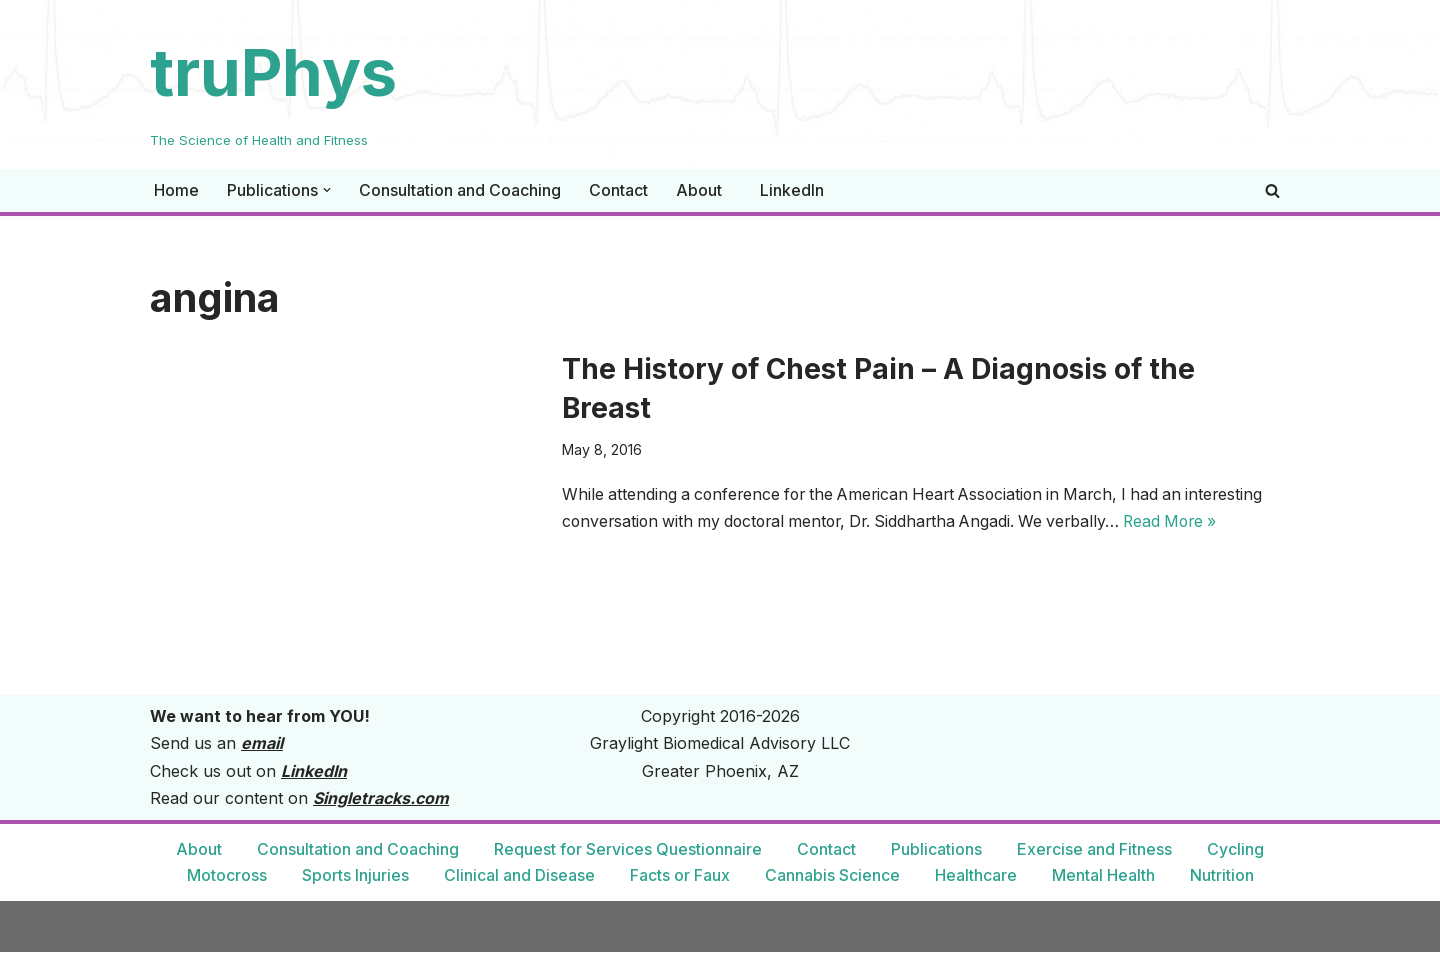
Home (176, 190)
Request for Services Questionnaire (628, 851)
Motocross (227, 877)
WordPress (344, 928)
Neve (170, 928)
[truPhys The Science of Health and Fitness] (273, 84)
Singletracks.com (381, 800)
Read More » (1194, 523)
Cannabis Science (832, 877)
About (699, 190)
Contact (618, 190)
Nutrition (1222, 877)
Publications (936, 851)
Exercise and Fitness (1094, 851)
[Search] (1272, 190)
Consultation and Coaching (460, 190)
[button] (327, 190)
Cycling (1235, 851)
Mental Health (1103, 877)
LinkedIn (792, 190)
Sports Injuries (355, 877)
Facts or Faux (680, 877)
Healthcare (976, 877)
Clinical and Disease (519, 877)
